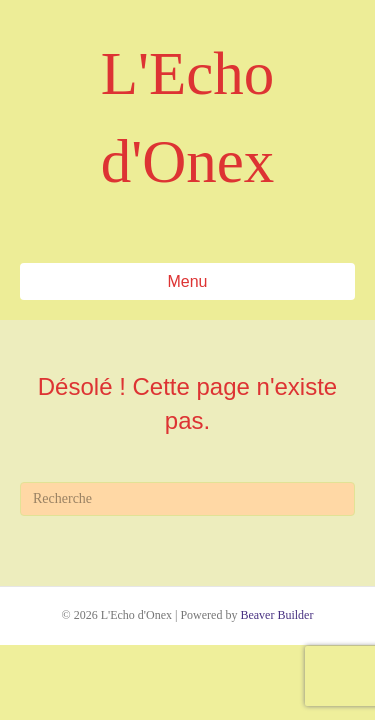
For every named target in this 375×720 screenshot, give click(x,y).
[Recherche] (187, 499)
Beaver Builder (276, 615)
